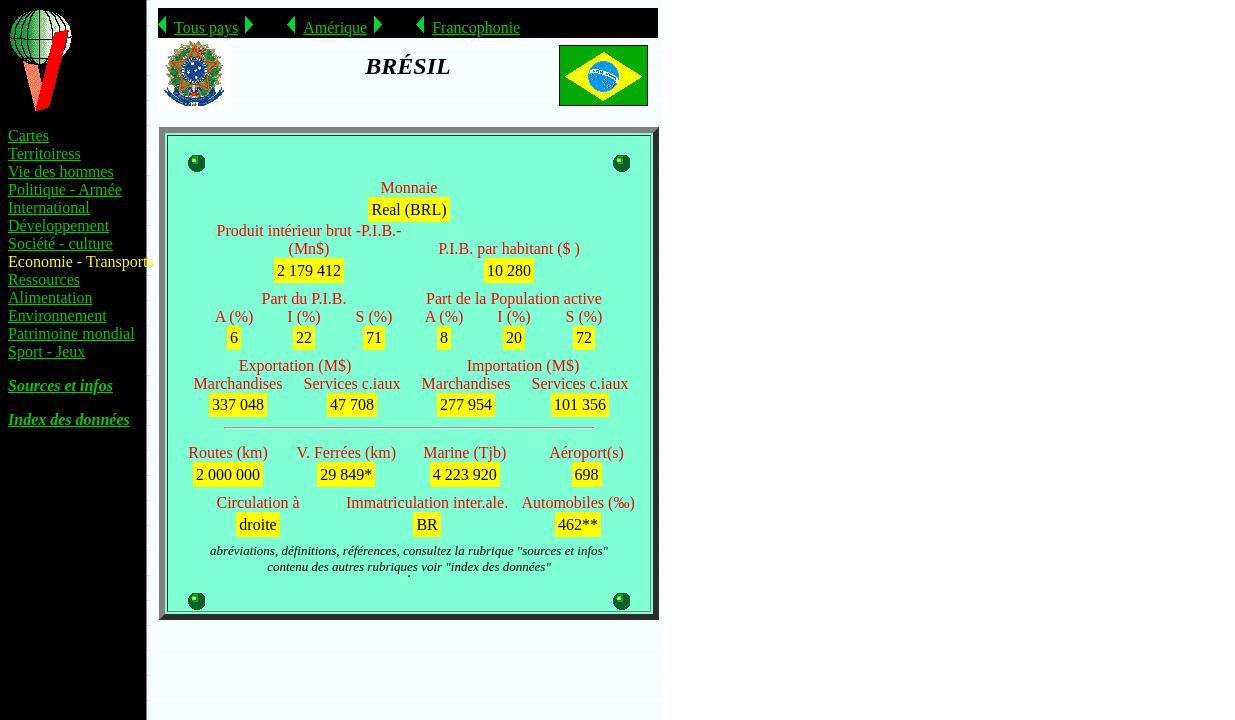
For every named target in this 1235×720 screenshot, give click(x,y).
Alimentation (50, 297)
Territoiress (44, 153)
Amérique (335, 27)
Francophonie (476, 27)
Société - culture (60, 243)
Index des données (69, 419)
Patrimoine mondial (71, 333)
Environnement (57, 315)
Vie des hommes (61, 171)
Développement (58, 225)
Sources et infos (60, 385)
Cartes (28, 135)
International (49, 207)
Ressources (44, 279)
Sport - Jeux (46, 351)
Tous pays (206, 27)
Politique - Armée (65, 189)
